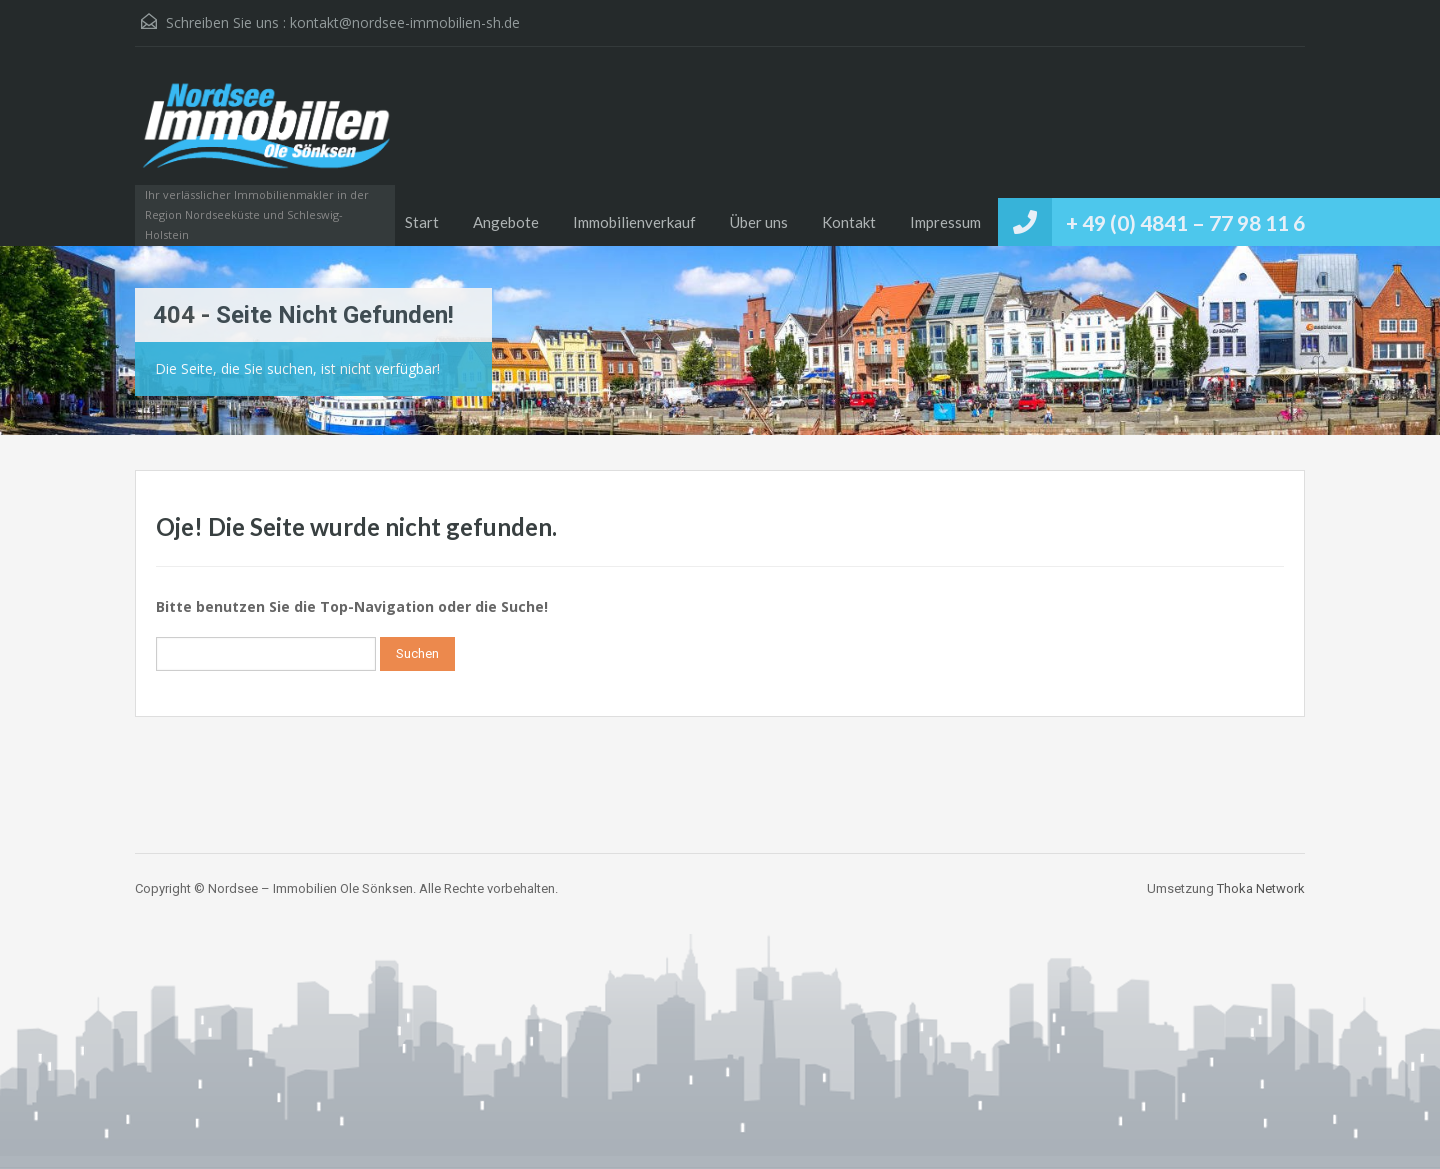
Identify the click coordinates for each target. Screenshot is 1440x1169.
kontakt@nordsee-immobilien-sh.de (405, 22)
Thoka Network (1261, 888)
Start (422, 222)
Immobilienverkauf (634, 222)
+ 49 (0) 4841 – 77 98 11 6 (1185, 222)
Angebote (506, 222)
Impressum (945, 222)
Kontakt (849, 222)
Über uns (759, 222)
